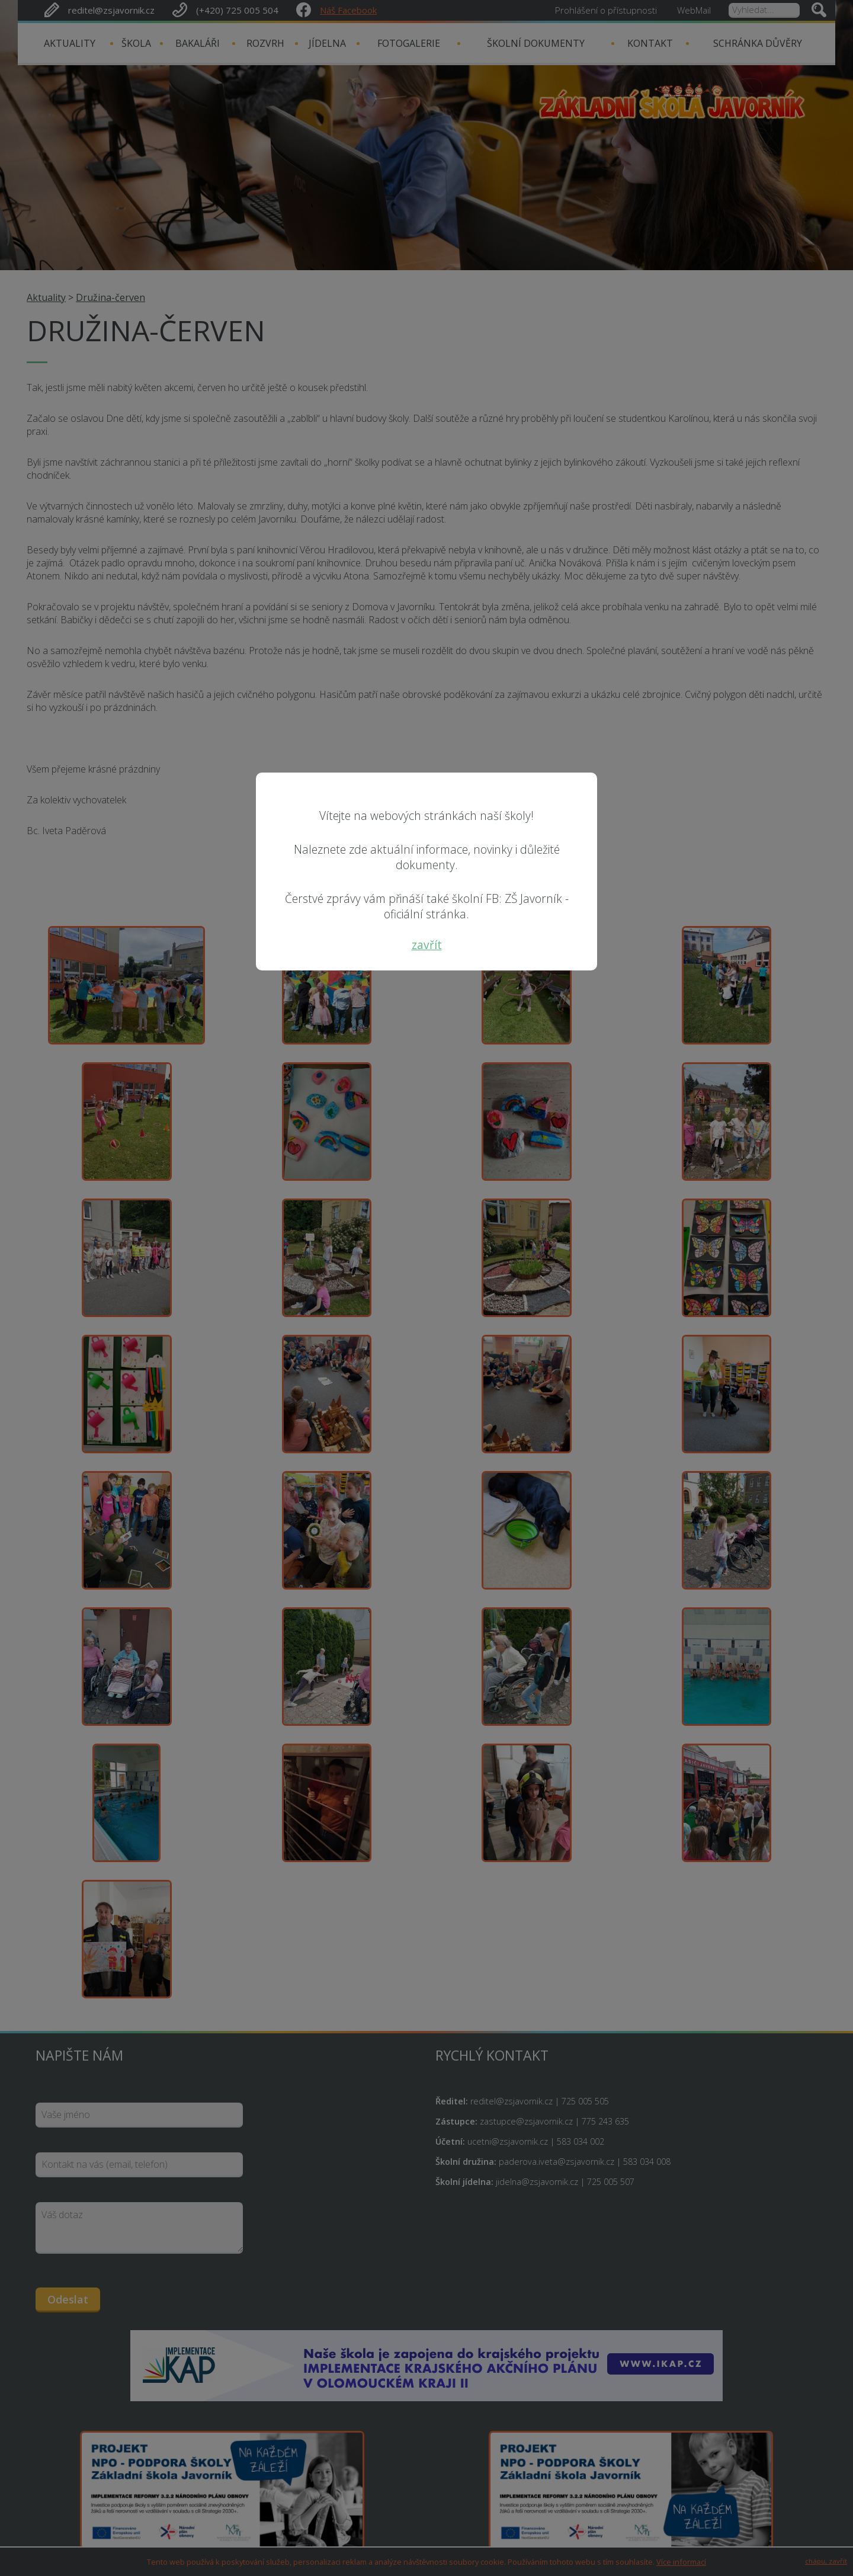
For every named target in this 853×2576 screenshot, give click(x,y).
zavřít (427, 945)
